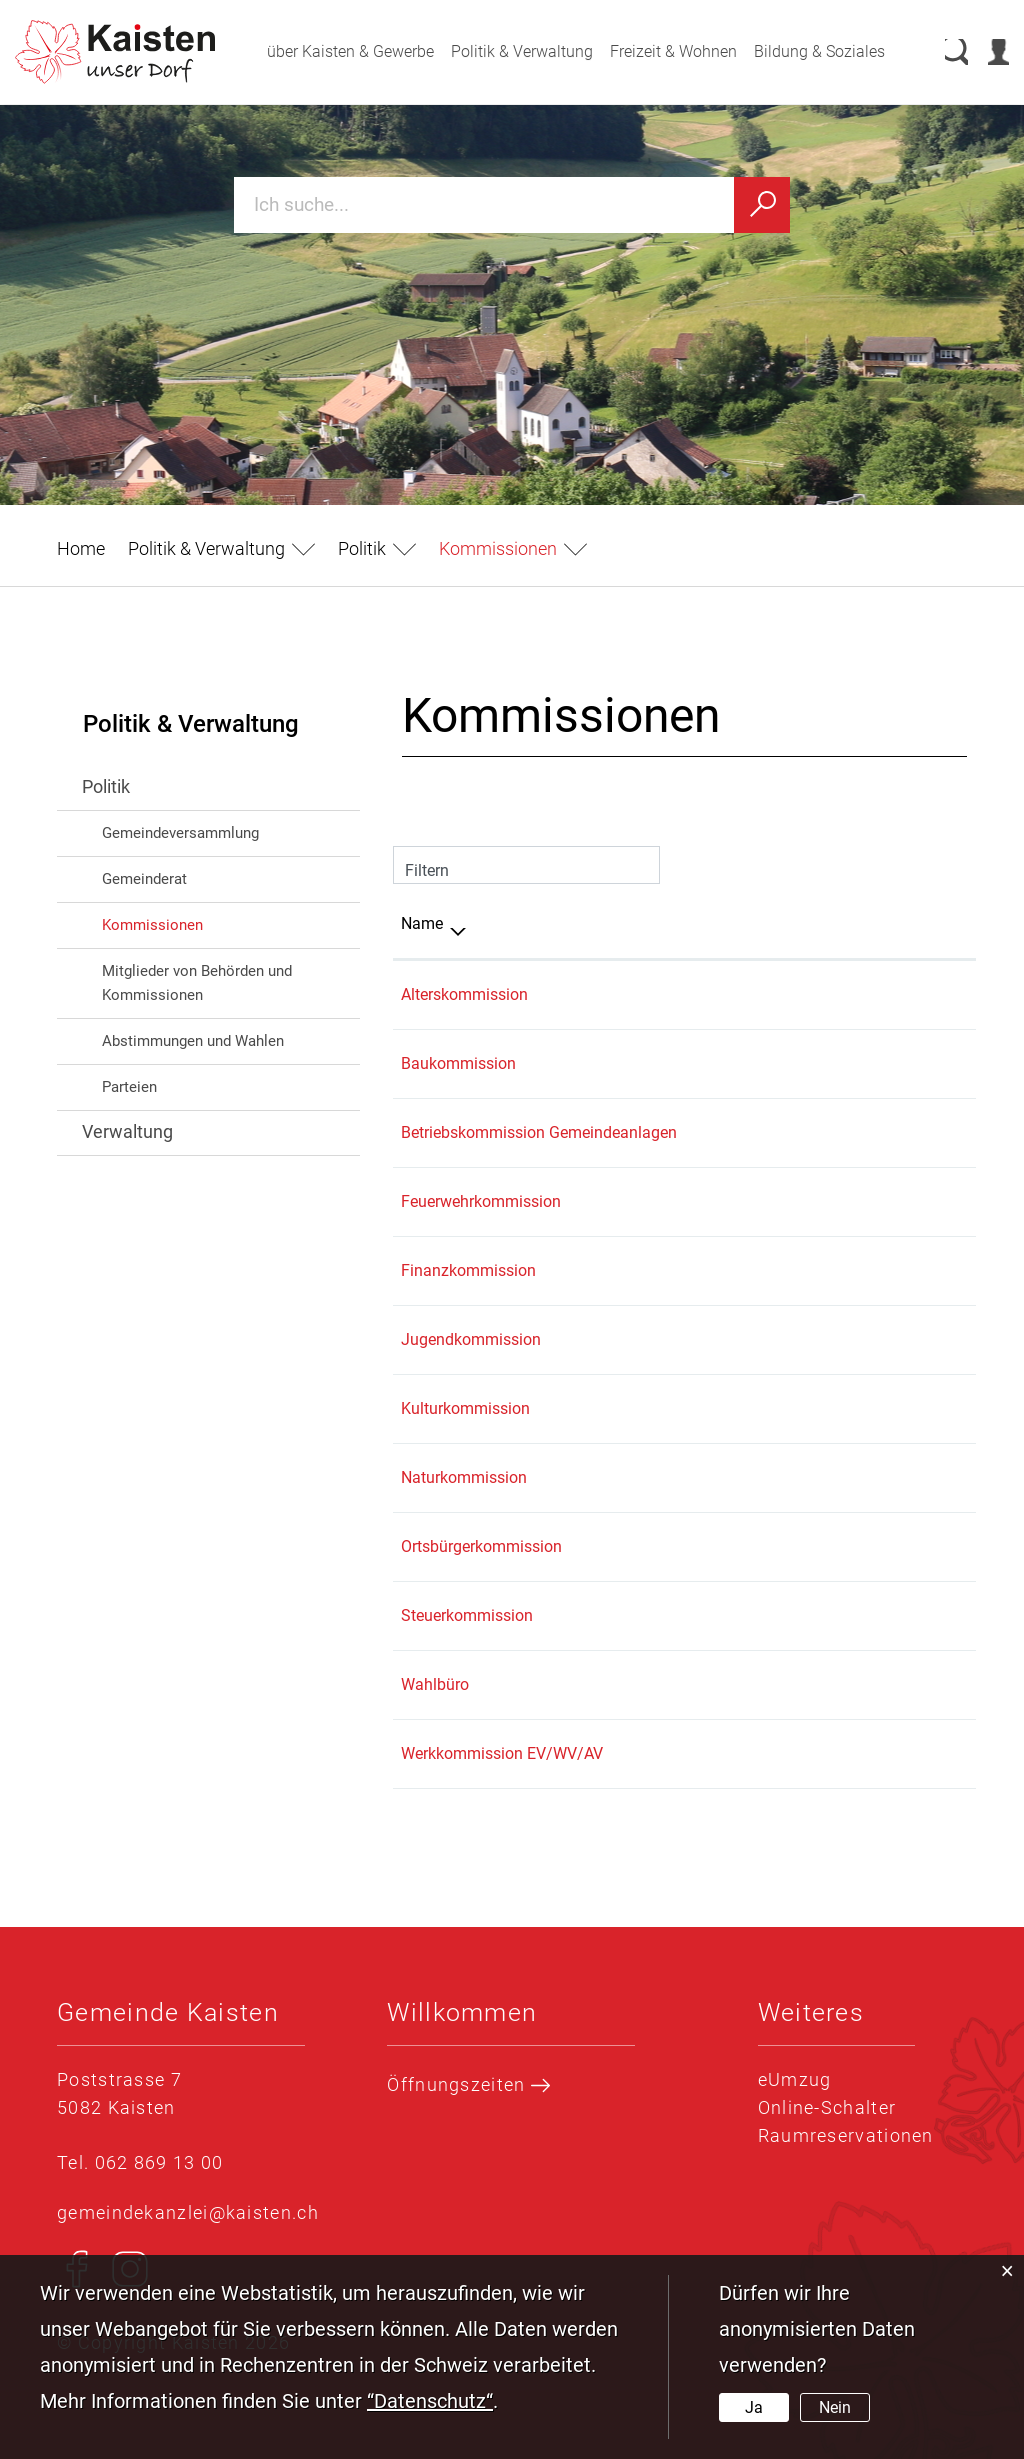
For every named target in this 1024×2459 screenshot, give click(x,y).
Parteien (129, 1087)
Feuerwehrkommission (481, 1201)
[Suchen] (762, 205)
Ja (754, 2407)
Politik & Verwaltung (502, 51)
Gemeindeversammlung (180, 833)
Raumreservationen (846, 2135)
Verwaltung (127, 1131)
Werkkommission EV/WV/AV (502, 1753)
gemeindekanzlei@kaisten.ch (188, 2212)
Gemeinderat (144, 879)
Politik (106, 786)
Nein (835, 2407)
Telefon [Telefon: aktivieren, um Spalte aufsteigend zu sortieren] (842, 923)
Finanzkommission (468, 1270)
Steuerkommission (467, 1615)
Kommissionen (195, 923)
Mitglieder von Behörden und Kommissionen (197, 983)
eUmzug (795, 2079)
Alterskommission (464, 994)
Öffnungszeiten (468, 2085)
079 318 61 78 (867, 1201)
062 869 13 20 (867, 1063)
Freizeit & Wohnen (653, 51)
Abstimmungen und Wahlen (193, 1041)
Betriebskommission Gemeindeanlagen (539, 1132)
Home (81, 548)
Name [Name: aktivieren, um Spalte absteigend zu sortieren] (422, 923)
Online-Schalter (827, 2107)
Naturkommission (464, 1477)
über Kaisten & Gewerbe (330, 51)
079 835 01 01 (867, 1339)
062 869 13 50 (867, 1615)
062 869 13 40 (867, 1270)
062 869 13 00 (867, 994)
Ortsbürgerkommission (481, 1546)
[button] (221, 548)
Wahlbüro (435, 1684)
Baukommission (458, 1063)
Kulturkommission (465, 1408)
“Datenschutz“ (430, 2401)
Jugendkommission (471, 1339)
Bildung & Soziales (799, 51)
